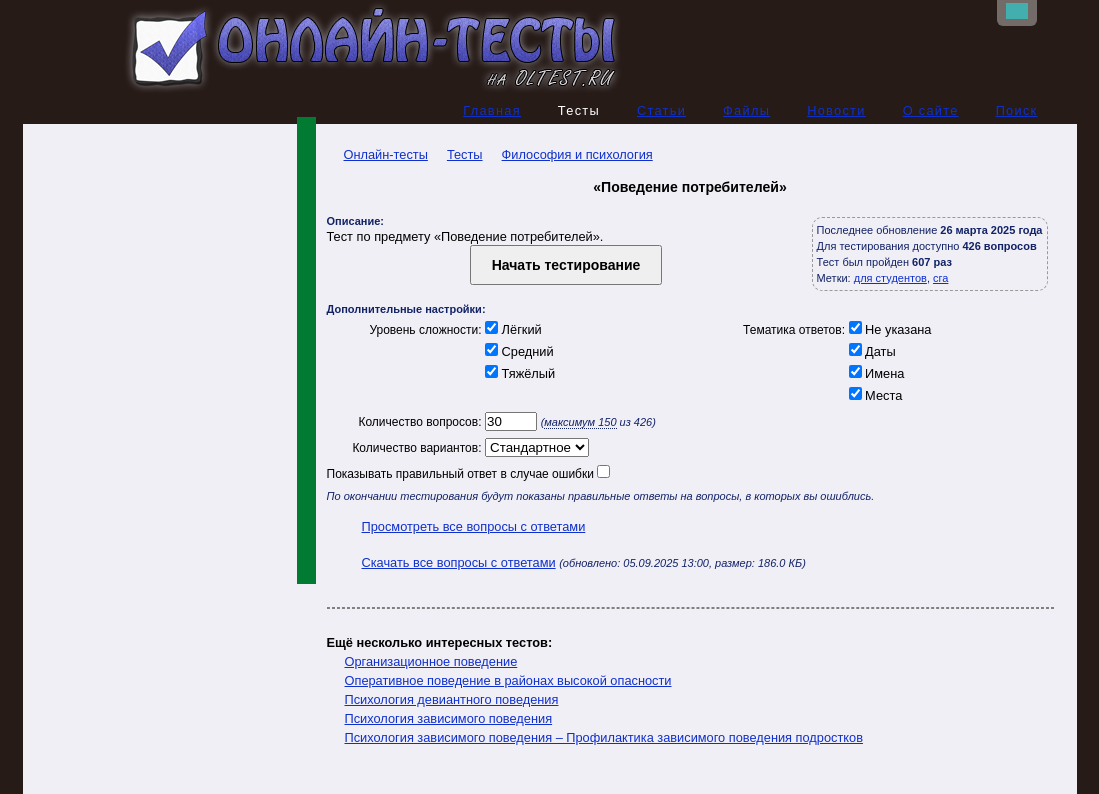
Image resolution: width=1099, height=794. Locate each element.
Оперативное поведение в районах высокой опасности (508, 680)
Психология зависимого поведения (449, 718)
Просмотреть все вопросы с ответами (474, 526)
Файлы (746, 110)
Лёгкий (512, 329)
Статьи (661, 110)
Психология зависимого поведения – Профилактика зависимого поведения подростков (604, 737)
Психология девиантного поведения (452, 699)
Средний (518, 351)
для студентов (890, 278)
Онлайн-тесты (377, 154)
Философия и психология (577, 154)
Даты (870, 351)
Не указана (888, 329)
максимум (580, 422)
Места (873, 395)
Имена (874, 373)
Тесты (465, 154)
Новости (836, 110)
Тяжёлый (519, 373)
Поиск (1017, 110)
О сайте (931, 110)
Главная (492, 110)
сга (940, 278)
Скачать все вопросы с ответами (459, 562)
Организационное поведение (431, 661)
